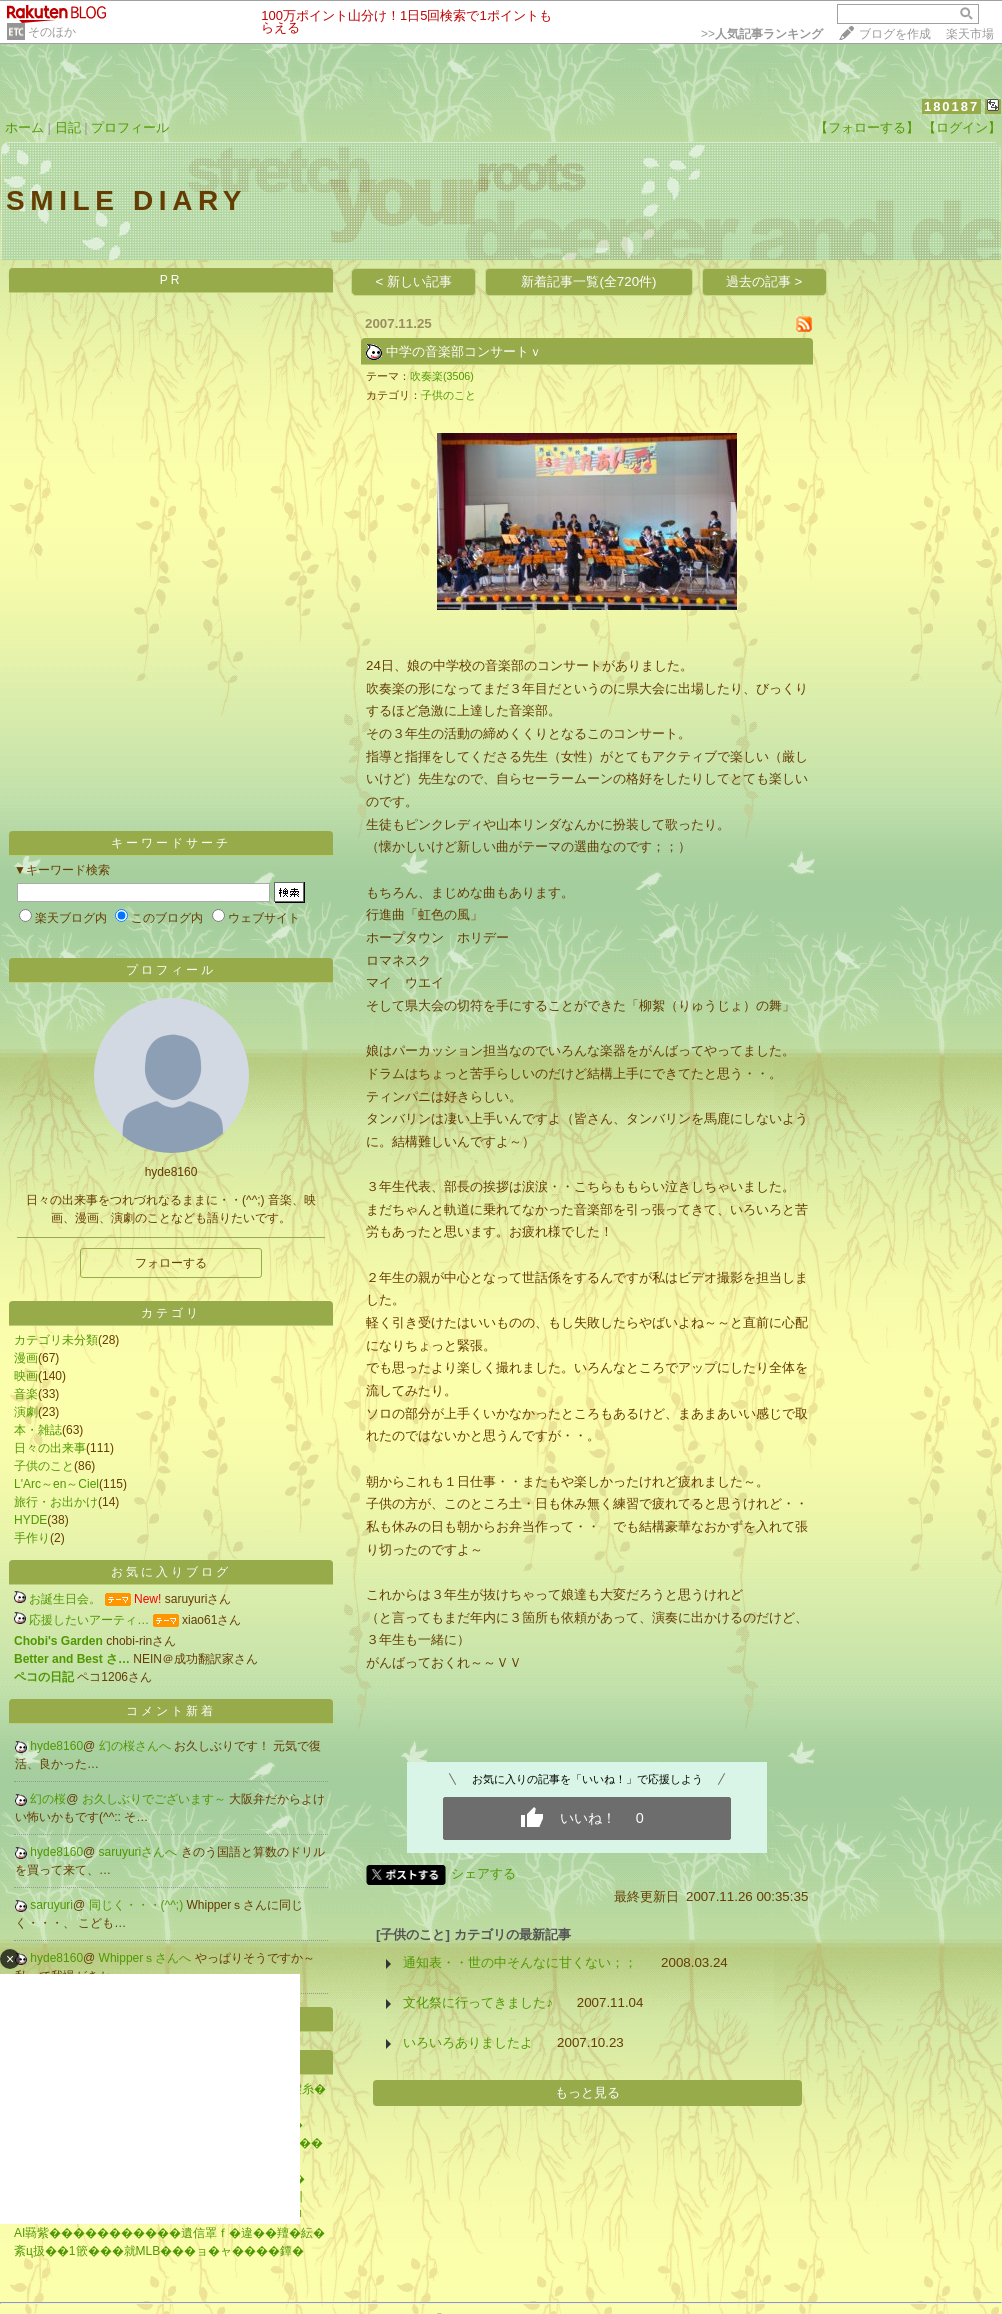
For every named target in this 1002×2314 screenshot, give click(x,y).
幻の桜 (48, 1799)
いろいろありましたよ (468, 2042)
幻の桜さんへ (136, 1746)
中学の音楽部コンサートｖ (464, 351)
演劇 (26, 1412)
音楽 (26, 1394)
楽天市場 (970, 34)
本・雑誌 (38, 1430)
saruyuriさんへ (140, 1852)
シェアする (483, 1873)
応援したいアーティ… (89, 1620)
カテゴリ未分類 (56, 1340)
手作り (32, 1538)
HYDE (30, 1520)
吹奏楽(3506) (442, 376)
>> (762, 34)
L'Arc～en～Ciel (56, 1484)
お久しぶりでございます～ (155, 1799)
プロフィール (130, 127)
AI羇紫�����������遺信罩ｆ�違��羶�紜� (169, 2233)
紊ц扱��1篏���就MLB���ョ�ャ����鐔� (159, 2251)
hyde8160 (56, 1746)
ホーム (24, 127)
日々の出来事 (50, 1448)
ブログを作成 (895, 34)
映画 (26, 1376)
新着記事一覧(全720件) (588, 281)
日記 (68, 127)
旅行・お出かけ (56, 1502)
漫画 (26, 1358)
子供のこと (44, 1466)
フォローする (171, 1263)
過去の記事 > (764, 281)
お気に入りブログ (171, 1572)
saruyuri (51, 1905)
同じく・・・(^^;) (138, 1905)
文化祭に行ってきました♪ (478, 2002)
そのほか (52, 32)
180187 (951, 106)
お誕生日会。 (65, 1599)
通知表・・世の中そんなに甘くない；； (520, 1962)
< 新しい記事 (414, 281)
